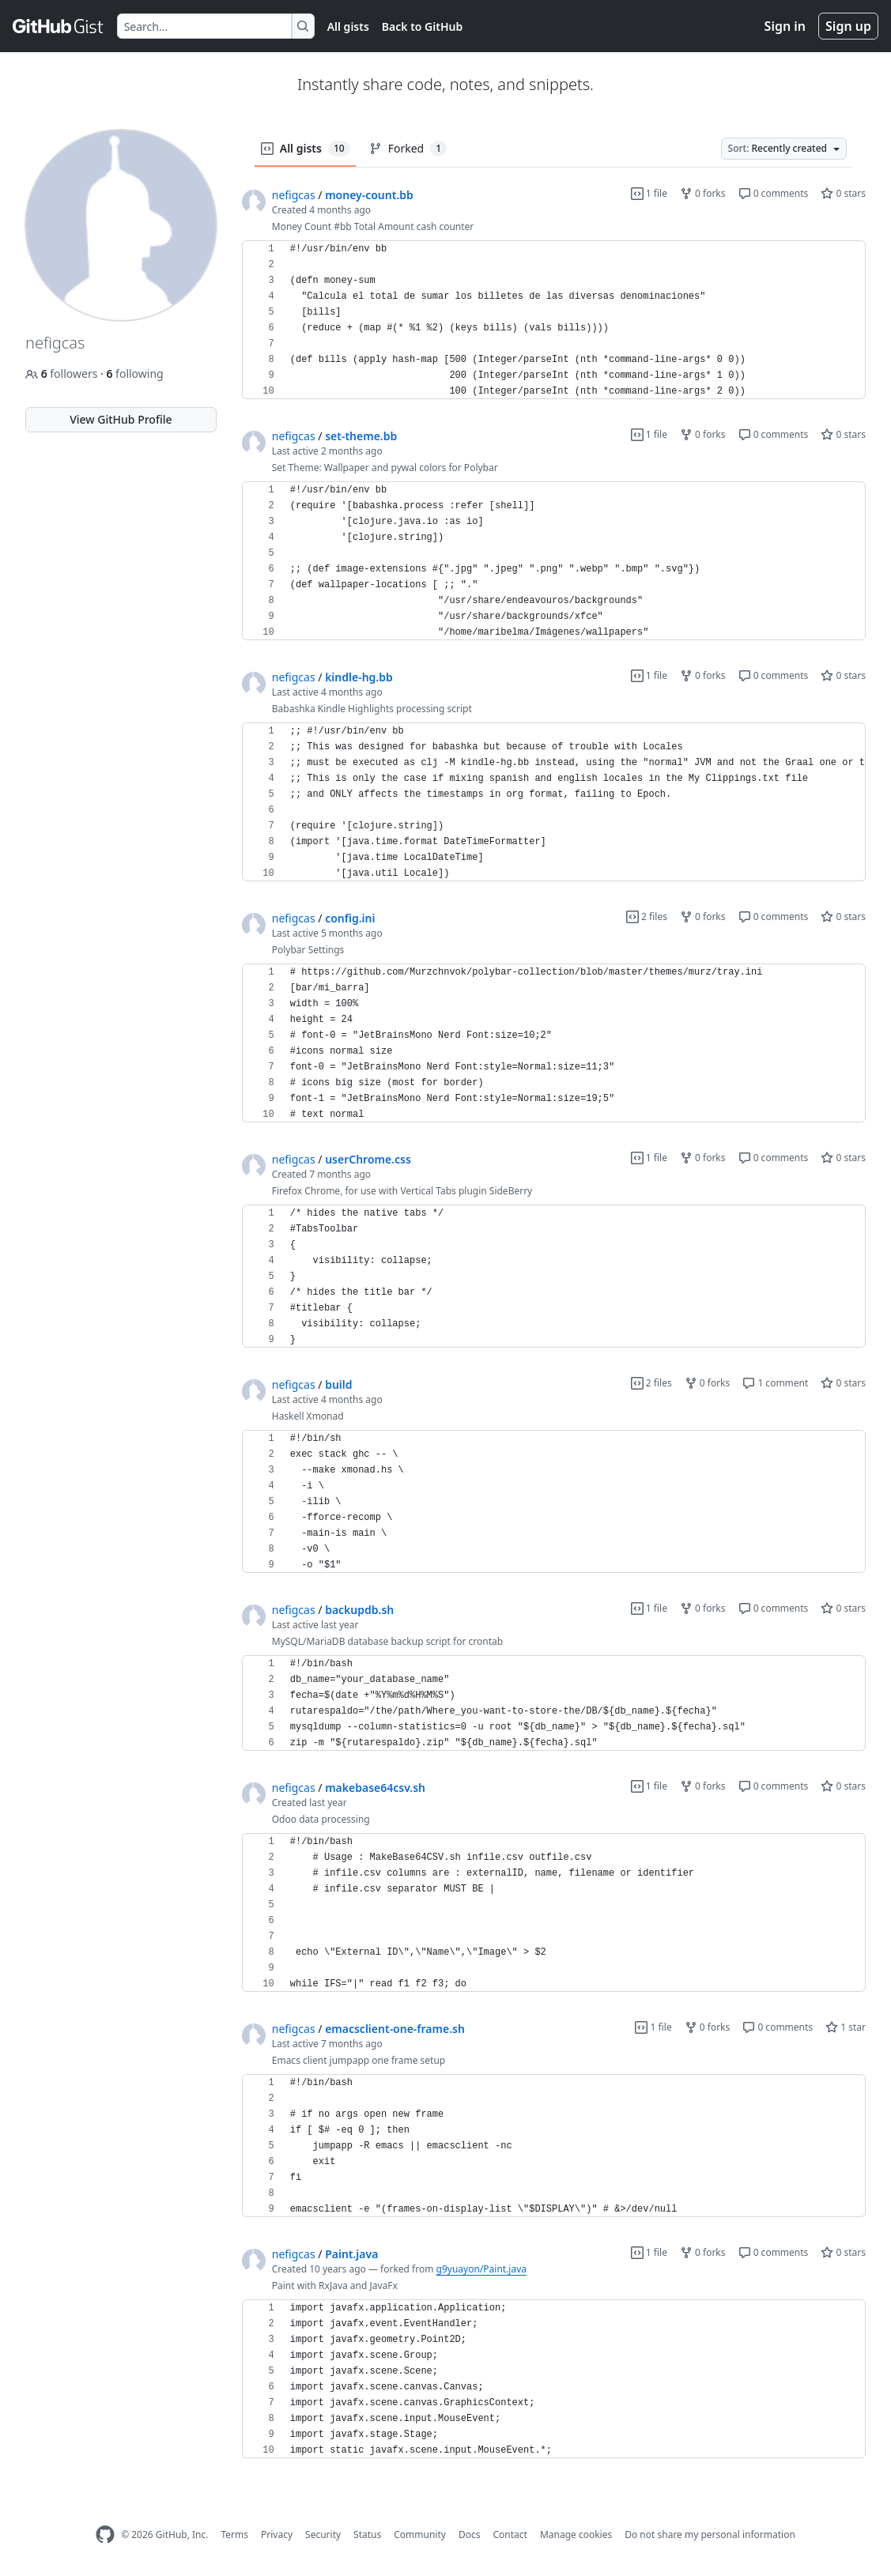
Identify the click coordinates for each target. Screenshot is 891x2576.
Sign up (848, 26)
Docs (470, 2534)
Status (367, 2534)
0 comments (773, 193)
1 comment (775, 1383)
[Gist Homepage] (58, 26)
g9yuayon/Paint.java (481, 2269)
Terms (234, 2534)
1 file (649, 193)
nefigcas (293, 194)
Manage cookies (576, 2534)
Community (420, 2534)
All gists (348, 26)
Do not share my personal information (710, 2534)
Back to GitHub (422, 26)
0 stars (843, 193)
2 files (646, 916)
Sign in (785, 26)
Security (323, 2534)
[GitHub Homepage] (105, 2534)
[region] (554, 320)
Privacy (277, 2534)
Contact (510, 2534)
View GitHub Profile (121, 419)
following (134, 373)
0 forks (703, 193)
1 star (845, 2027)
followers (62, 373)
